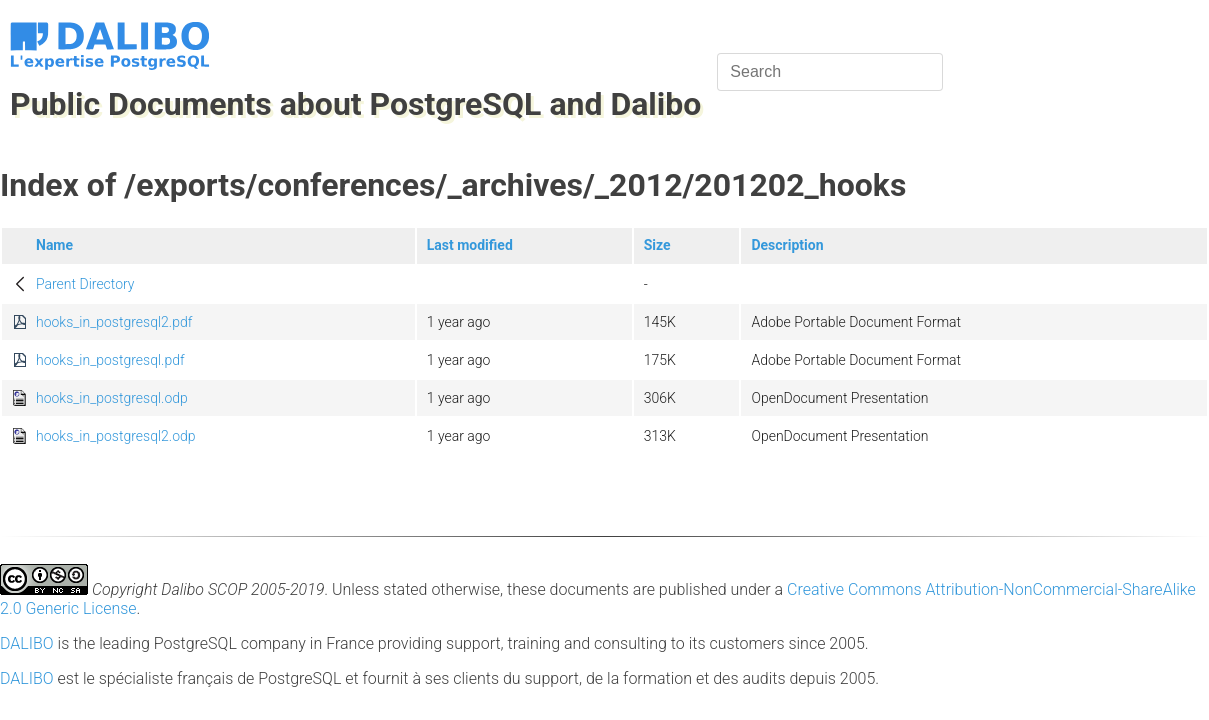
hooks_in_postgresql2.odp (116, 436)
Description (787, 245)
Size (657, 245)
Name (54, 245)
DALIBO (27, 643)
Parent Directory (85, 284)
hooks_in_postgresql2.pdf (114, 322)
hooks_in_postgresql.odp (112, 398)
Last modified (470, 245)
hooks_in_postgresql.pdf (110, 360)
